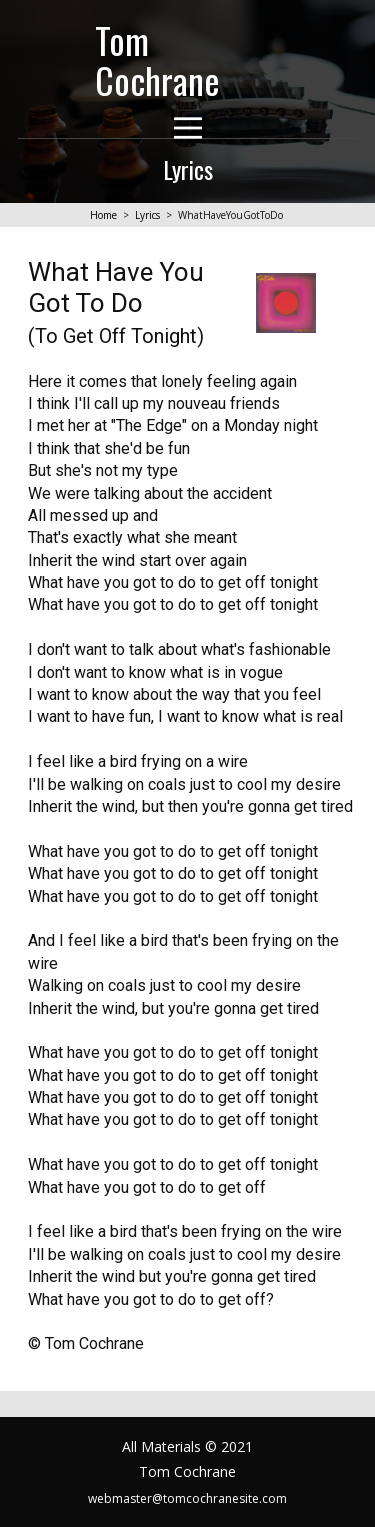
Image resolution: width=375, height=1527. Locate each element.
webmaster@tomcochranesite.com (187, 1498)
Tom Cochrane (157, 59)
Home (103, 215)
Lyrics (147, 215)
